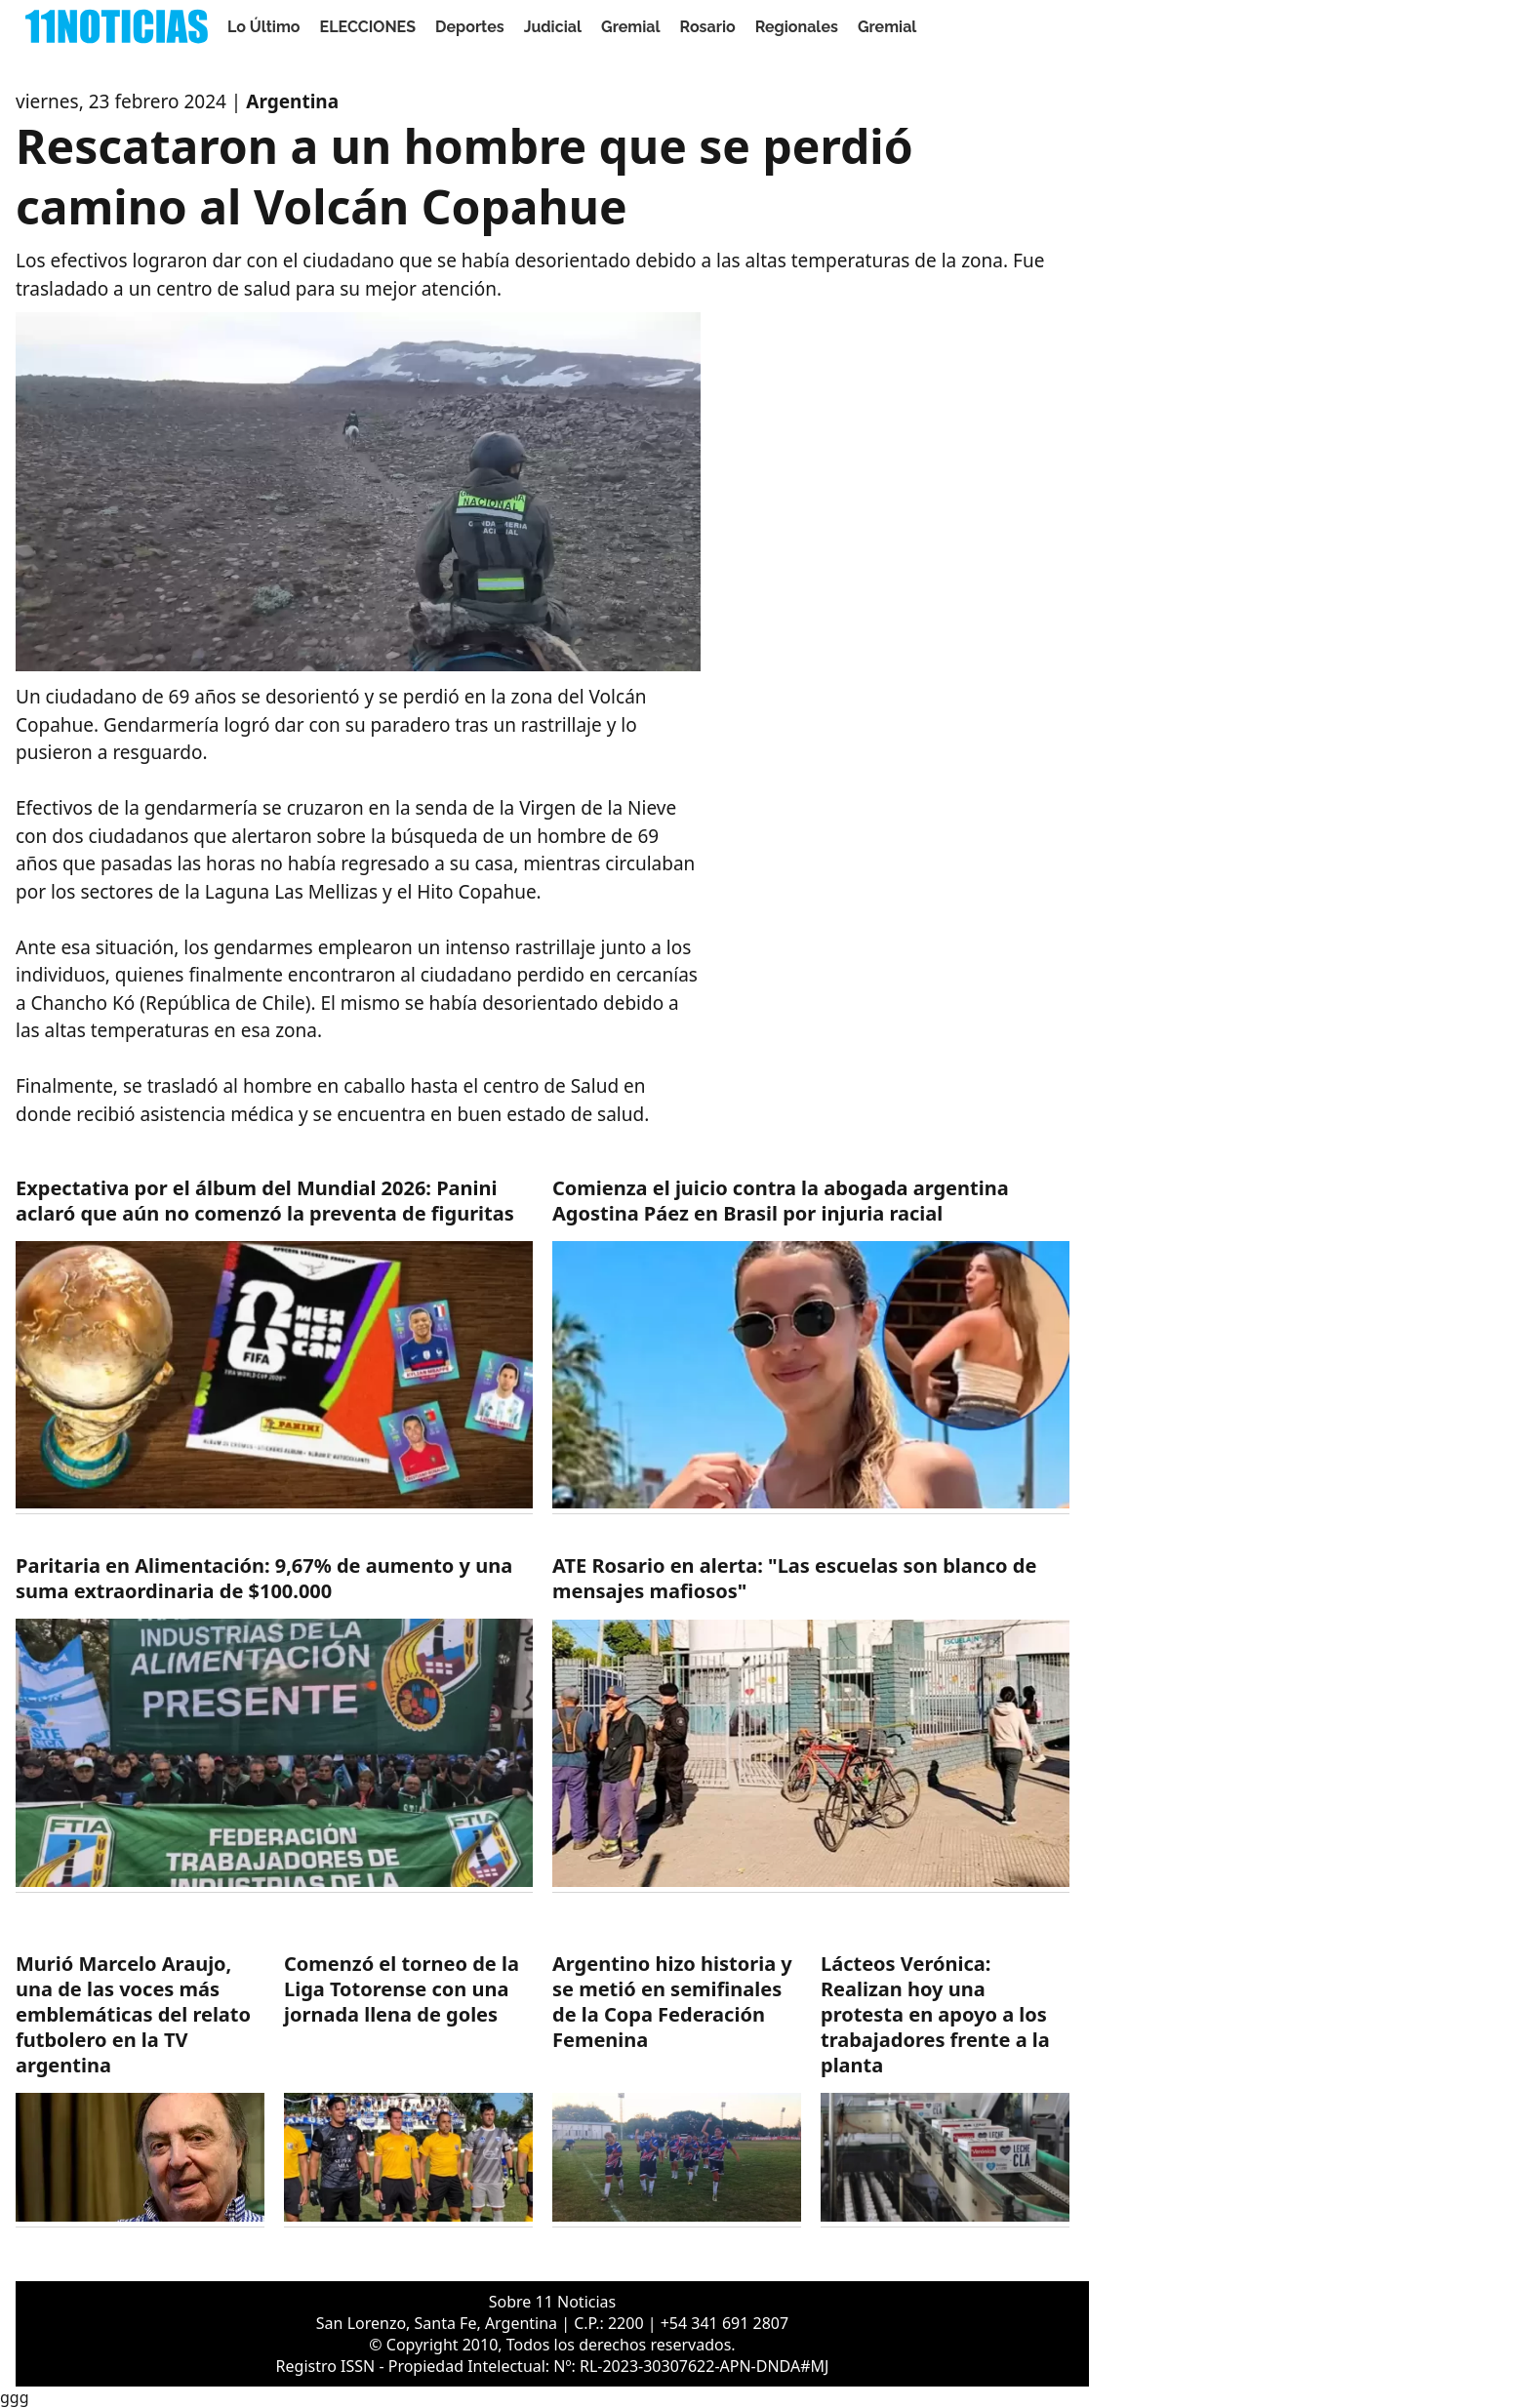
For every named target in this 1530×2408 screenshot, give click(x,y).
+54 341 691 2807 (724, 2323)
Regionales (796, 27)
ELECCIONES (368, 27)
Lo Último (264, 27)
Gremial (631, 27)
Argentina (292, 101)
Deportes (469, 27)
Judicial (553, 27)
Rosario (708, 27)
